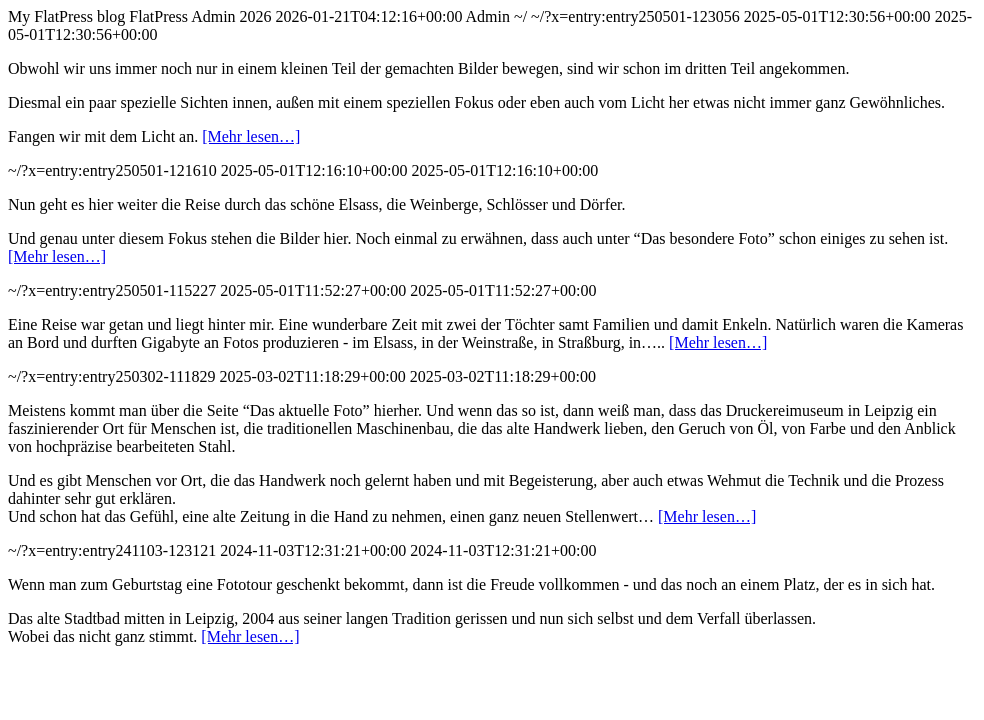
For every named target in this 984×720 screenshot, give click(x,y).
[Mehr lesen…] (251, 136)
